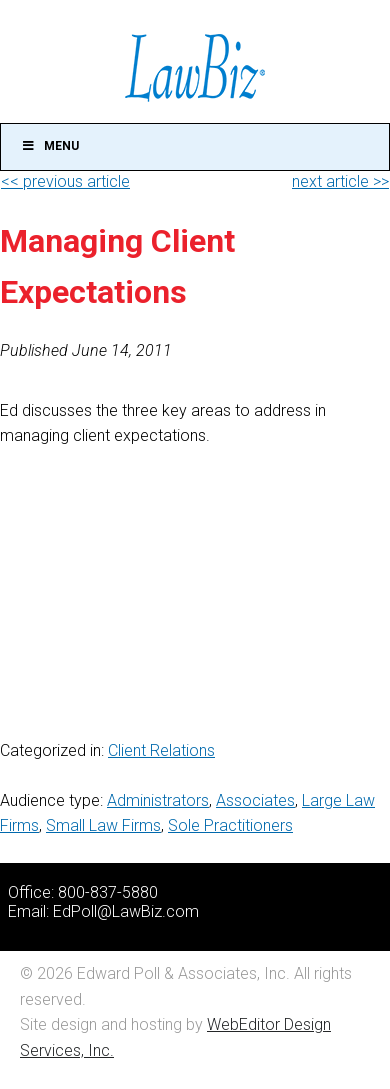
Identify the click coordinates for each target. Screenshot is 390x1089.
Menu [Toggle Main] (50, 146)
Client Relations (161, 750)
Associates (255, 800)
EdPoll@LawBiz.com (126, 911)
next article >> (340, 181)
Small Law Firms (103, 825)
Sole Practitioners (230, 825)
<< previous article (65, 181)
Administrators (158, 800)
